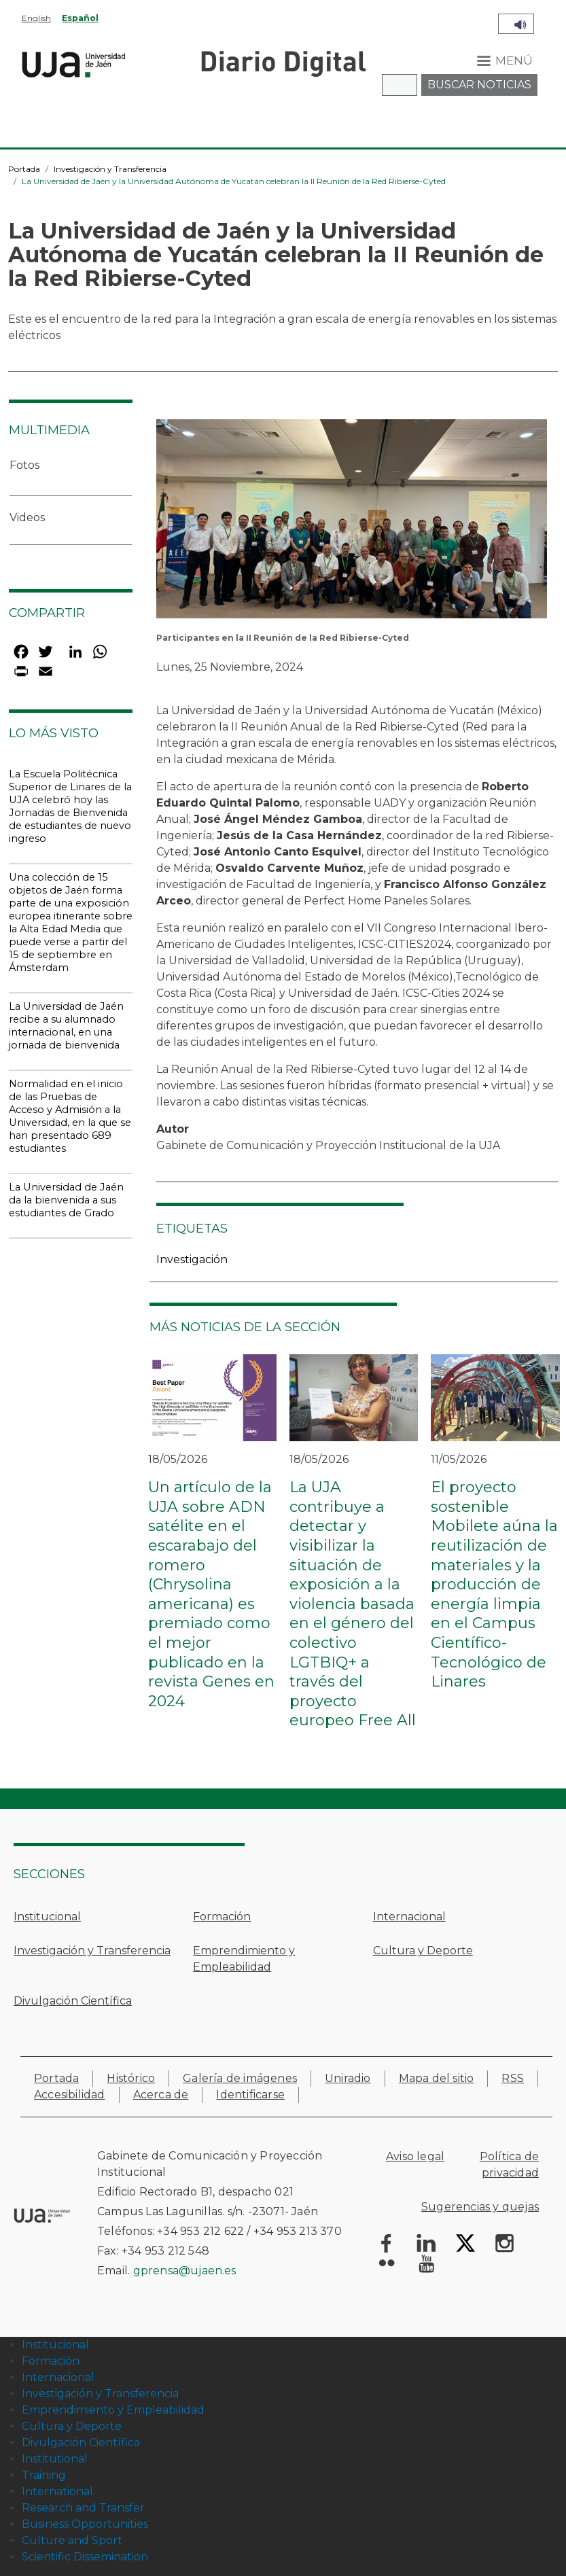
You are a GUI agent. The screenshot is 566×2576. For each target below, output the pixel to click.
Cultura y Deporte (423, 1950)
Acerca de (161, 2094)
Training (44, 2475)
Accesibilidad (69, 2094)
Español (80, 18)
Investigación (192, 1259)
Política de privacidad (509, 2164)
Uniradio (348, 2078)
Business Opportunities (85, 2524)
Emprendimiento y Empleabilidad (244, 1958)
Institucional (47, 1916)
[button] (351, 523)
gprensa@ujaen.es (184, 2270)
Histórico (131, 2078)
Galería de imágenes (240, 2078)
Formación (222, 1916)
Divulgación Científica (73, 2000)
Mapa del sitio (436, 2078)
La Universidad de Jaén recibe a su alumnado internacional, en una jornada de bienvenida (66, 1025)
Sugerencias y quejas (480, 2206)
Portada (24, 169)
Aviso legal (415, 2156)
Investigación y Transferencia (110, 169)
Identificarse (250, 2094)
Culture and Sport (72, 2540)
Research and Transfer (83, 2507)
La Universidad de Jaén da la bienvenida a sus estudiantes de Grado (66, 1200)
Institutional (55, 2458)
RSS (512, 2078)
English (36, 18)
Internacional (409, 1916)
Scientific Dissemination (85, 2556)
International (57, 2491)
